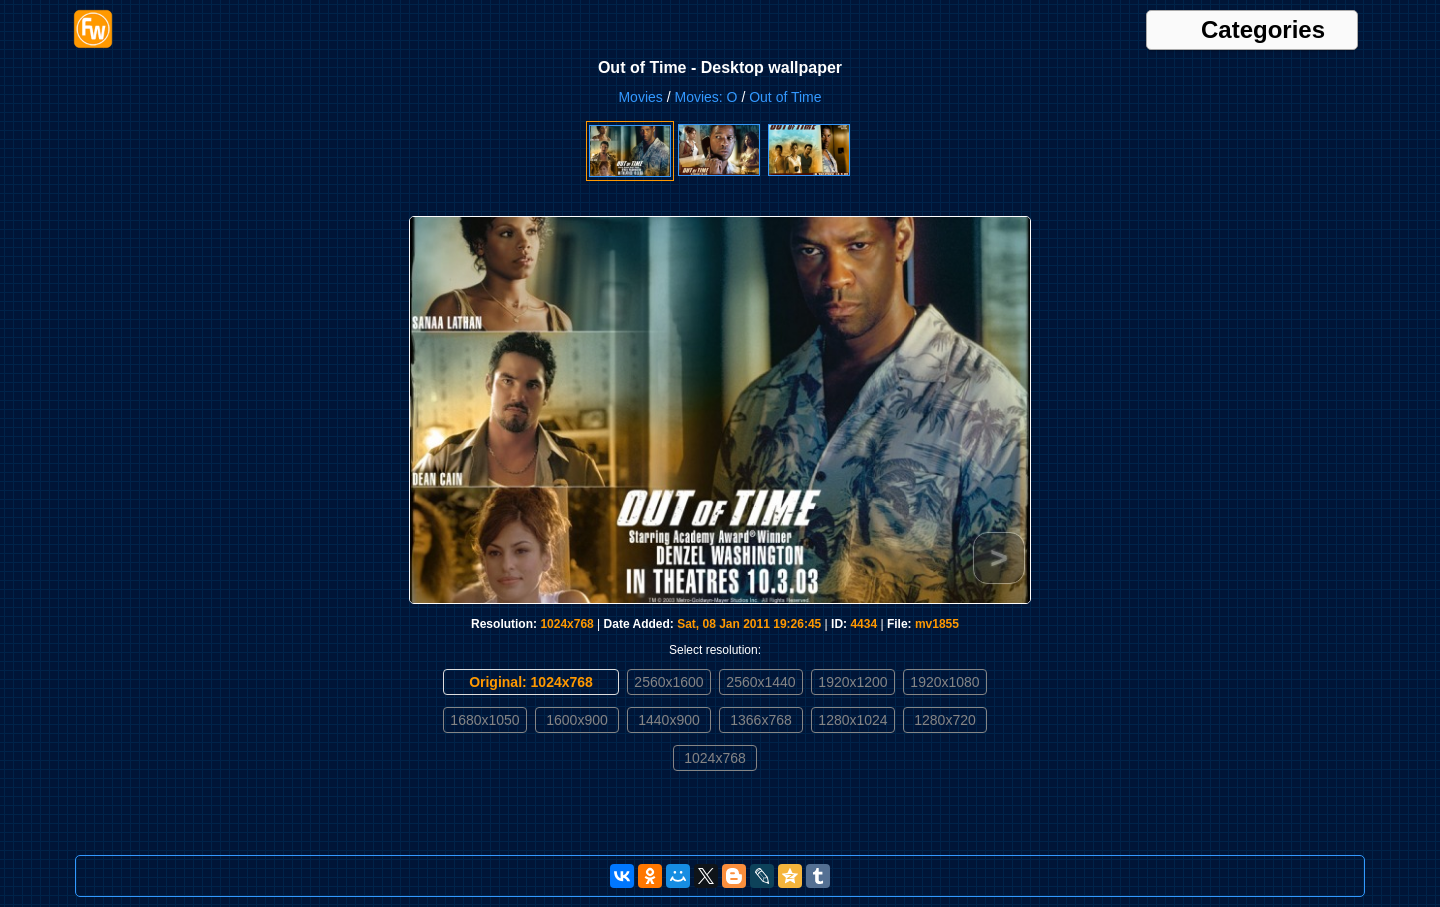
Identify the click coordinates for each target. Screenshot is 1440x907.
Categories (1263, 30)
